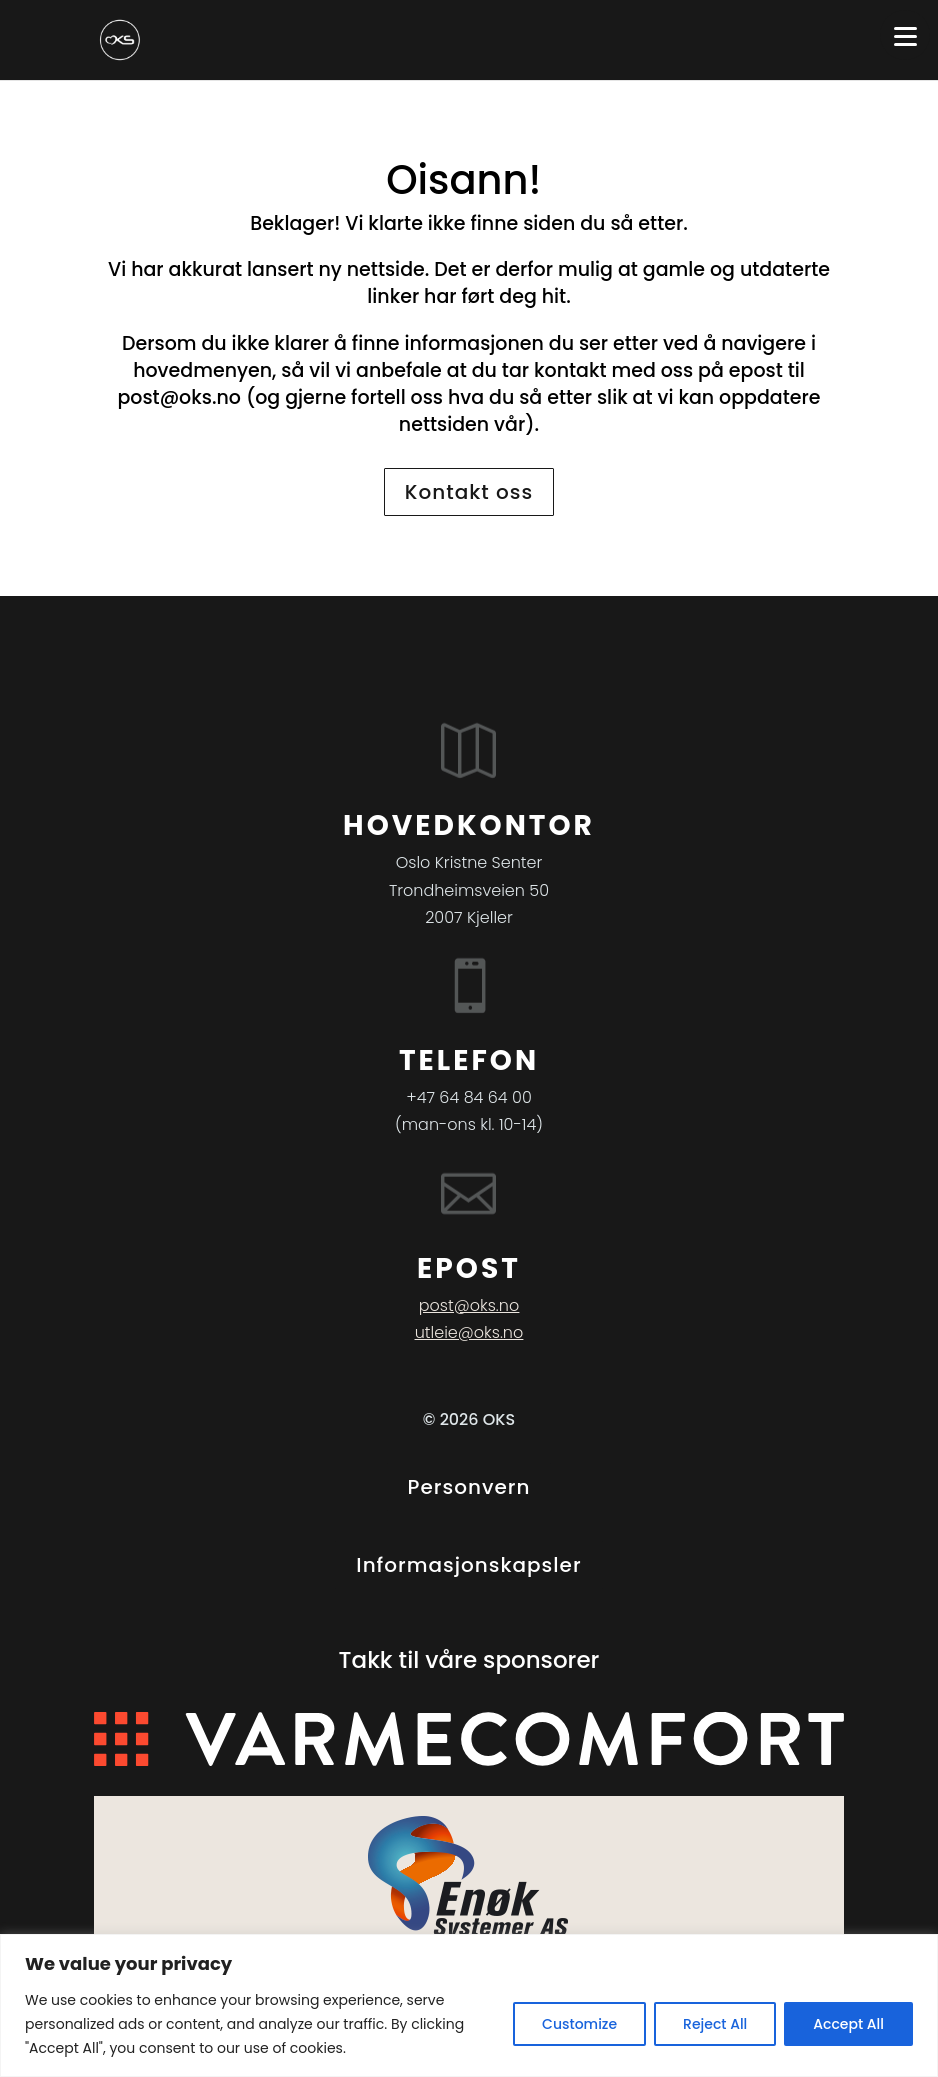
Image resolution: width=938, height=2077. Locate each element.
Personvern (469, 1487)
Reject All (715, 2024)
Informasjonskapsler (468, 1565)
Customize (579, 2024)
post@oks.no (179, 397)
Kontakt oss (469, 492)
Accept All (848, 2024)
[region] (469, 2005)
